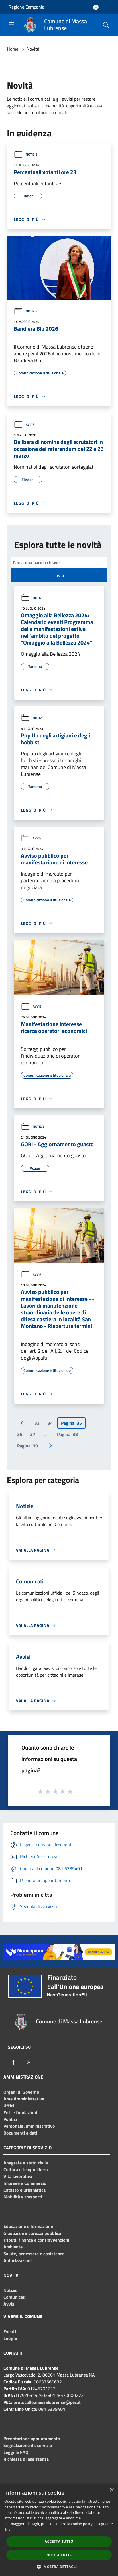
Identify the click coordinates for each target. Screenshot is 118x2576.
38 (67, 1434)
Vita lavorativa (17, 2176)
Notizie (25, 154)
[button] (59, 2566)
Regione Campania (26, 6)
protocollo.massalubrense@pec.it (47, 2402)
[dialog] (59, 2530)
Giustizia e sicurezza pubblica (32, 2233)
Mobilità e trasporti (22, 2196)
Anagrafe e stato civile (25, 2162)
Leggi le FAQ (15, 2452)
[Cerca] (106, 25)
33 (37, 1423)
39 (27, 1445)
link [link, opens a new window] (7, 2529)
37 (32, 1434)
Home (12, 48)
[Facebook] (13, 2062)
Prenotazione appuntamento (31, 2438)
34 (50, 1423)
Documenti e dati (20, 2132)
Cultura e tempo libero (25, 2169)
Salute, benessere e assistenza (33, 2253)
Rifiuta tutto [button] (59, 2554)
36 (19, 1434)
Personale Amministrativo (29, 2126)
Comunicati (14, 2297)
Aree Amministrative (23, 2098)
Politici (10, 2119)
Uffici (8, 2105)
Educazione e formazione (28, 2226)
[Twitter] (28, 2062)
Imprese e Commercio (24, 2183)
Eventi (9, 2331)
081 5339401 (51, 2409)
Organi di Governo (21, 2092)
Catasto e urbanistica (24, 2190)
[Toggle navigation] (11, 24)
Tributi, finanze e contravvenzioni (36, 2240)
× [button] (111, 2490)
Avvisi (24, 424)
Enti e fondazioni (20, 2112)
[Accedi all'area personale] (95, 7)
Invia (59, 575)
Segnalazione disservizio (27, 2445)
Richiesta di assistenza (26, 2459)
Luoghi (10, 2338)
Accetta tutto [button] (59, 2541)
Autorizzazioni (17, 2260)
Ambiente (13, 2246)
